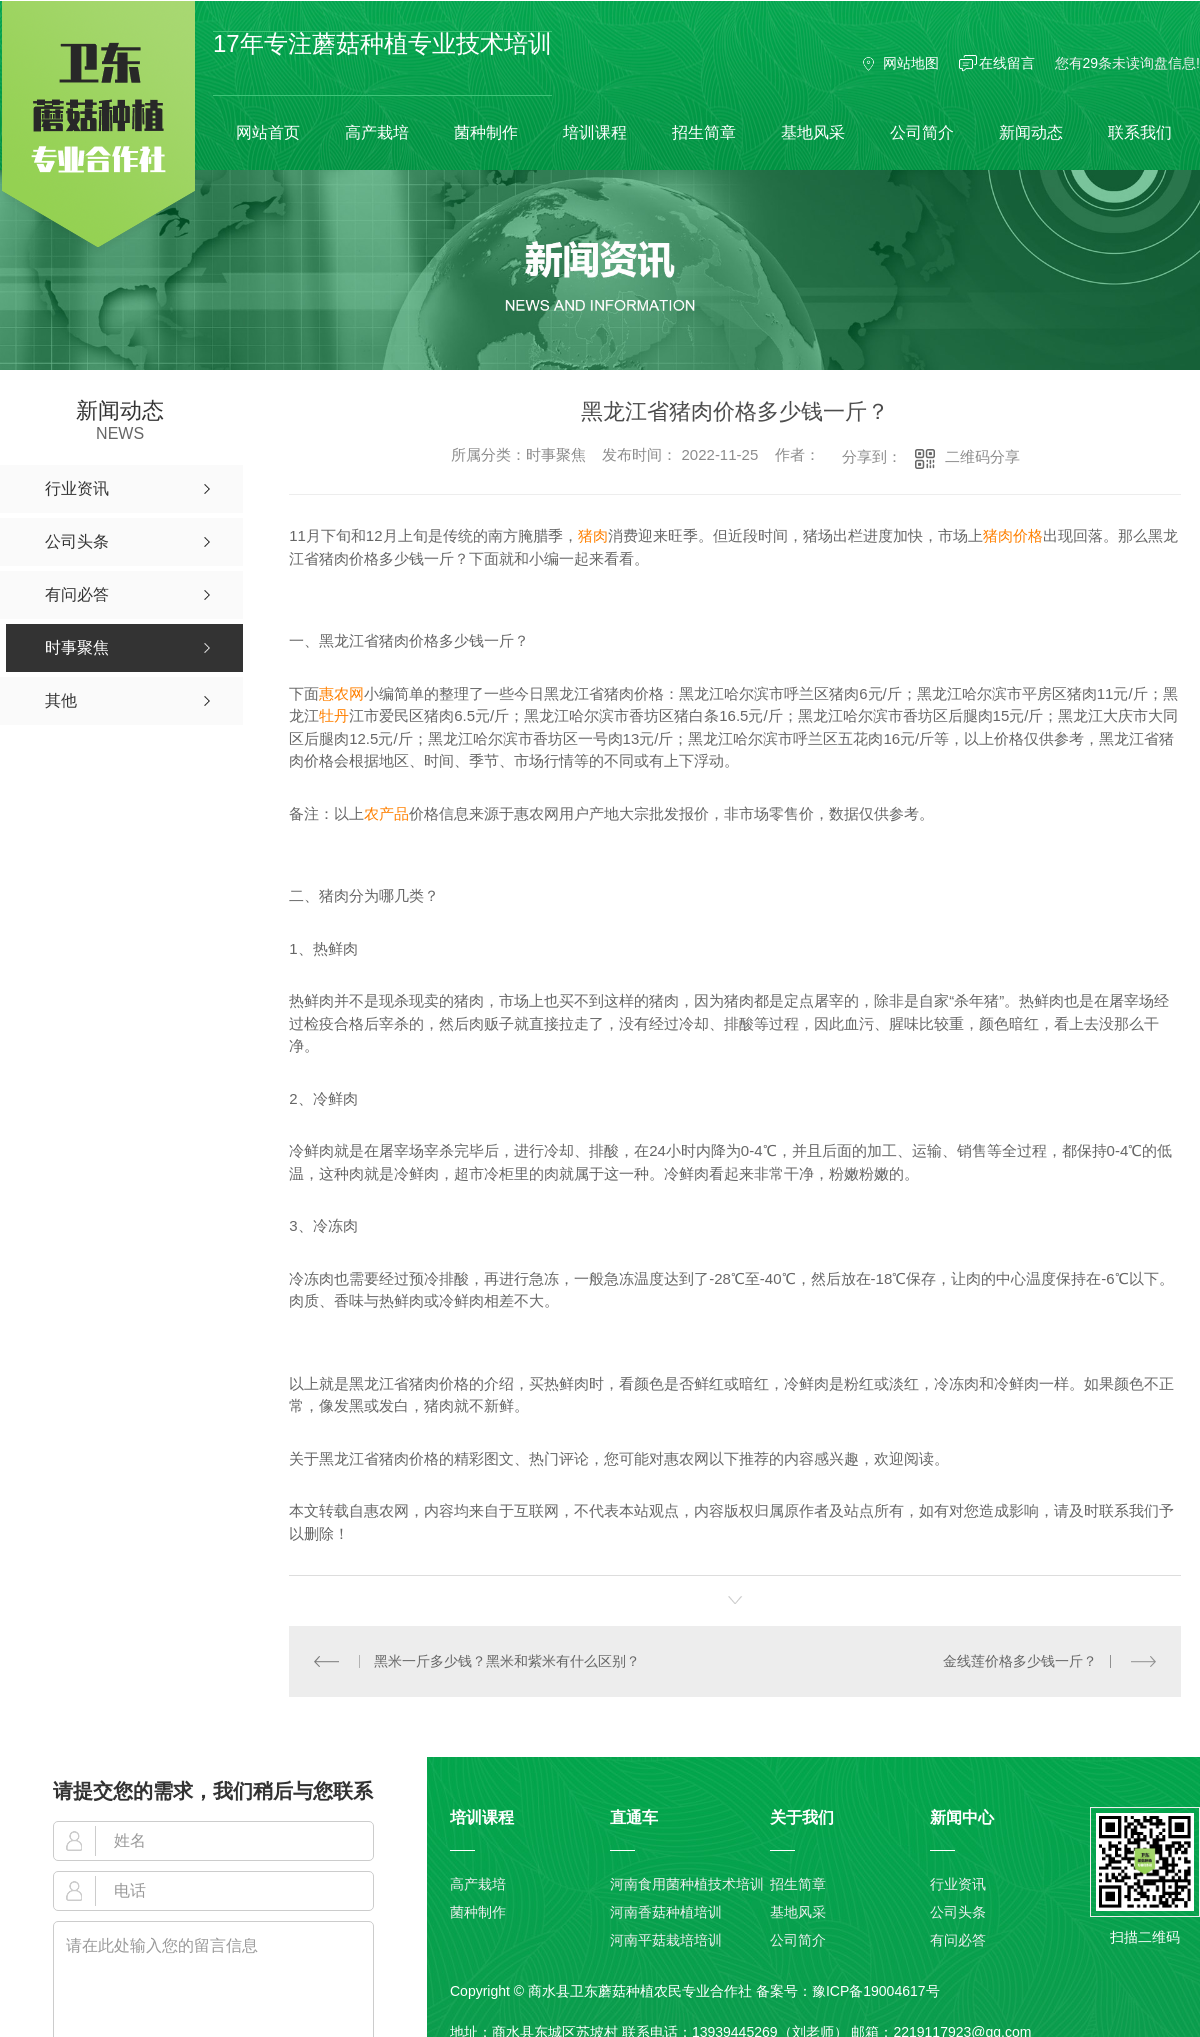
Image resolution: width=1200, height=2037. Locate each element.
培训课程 (595, 132)
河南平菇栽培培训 (666, 1940)
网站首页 (268, 132)
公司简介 (922, 132)
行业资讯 (958, 1884)
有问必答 (958, 1940)
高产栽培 (377, 132)
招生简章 (704, 132)
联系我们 (1140, 132)
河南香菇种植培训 (666, 1912)
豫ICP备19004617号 (876, 1991)
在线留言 (1007, 63)
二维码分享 (982, 456)
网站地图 (911, 63)
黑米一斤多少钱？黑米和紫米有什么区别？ (507, 1661)
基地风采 (813, 132)
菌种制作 (486, 132)
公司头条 (958, 1912)
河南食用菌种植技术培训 (687, 1884)
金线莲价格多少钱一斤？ (1020, 1661)
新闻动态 (1031, 132)
